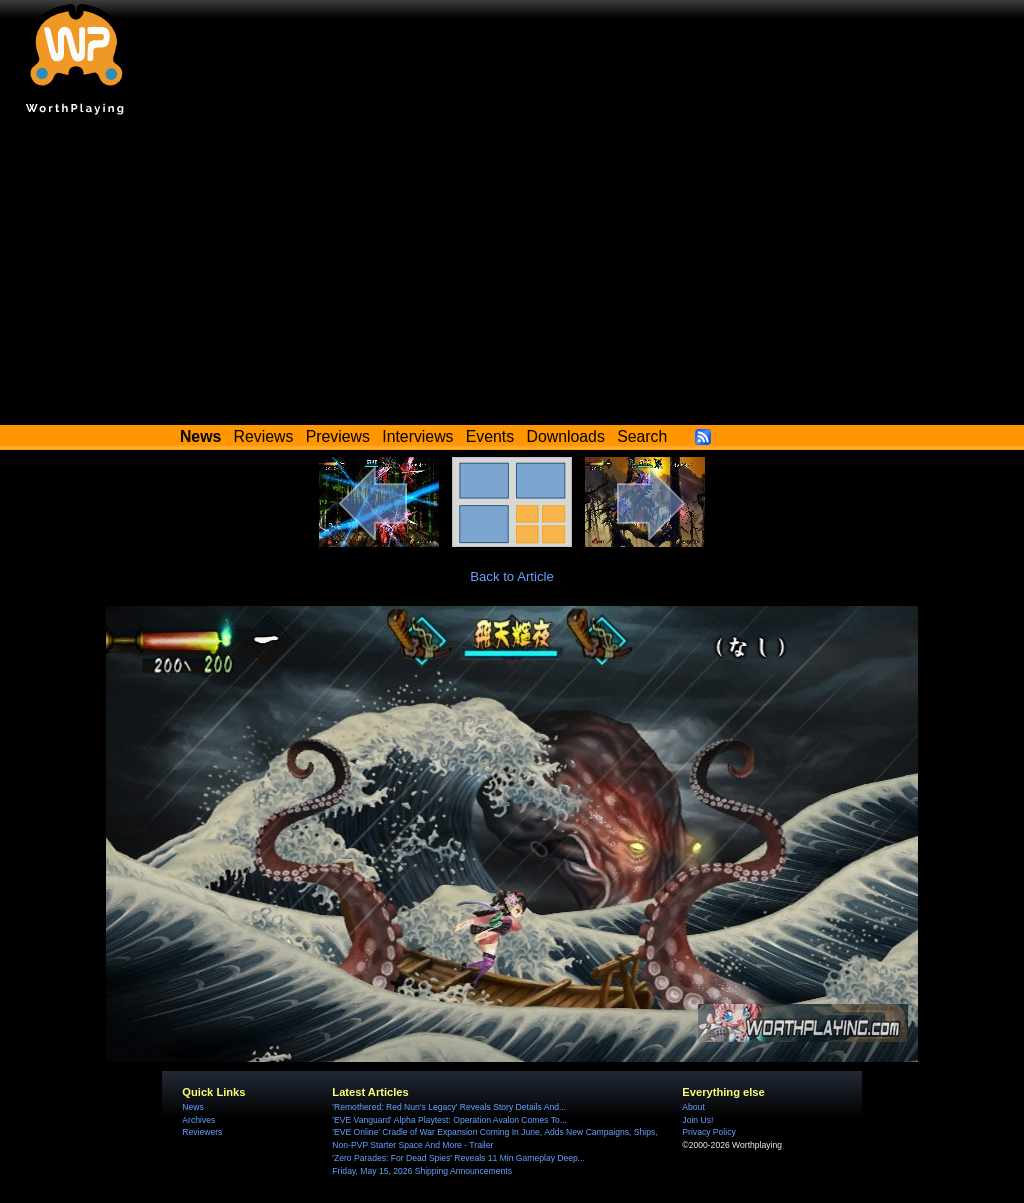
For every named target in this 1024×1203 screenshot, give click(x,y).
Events (490, 436)
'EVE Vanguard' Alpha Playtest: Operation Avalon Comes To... (449, 1120)
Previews (338, 436)
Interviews (417, 436)
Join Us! (697, 1120)
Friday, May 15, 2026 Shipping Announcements (422, 1171)
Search (642, 436)
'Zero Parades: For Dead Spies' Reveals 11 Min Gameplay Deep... (458, 1158)
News (192, 1107)
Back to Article (512, 576)
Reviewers (202, 1132)
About (693, 1107)
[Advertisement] (512, 275)
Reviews (264, 436)
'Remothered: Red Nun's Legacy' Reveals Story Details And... (449, 1107)
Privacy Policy (708, 1132)
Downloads (566, 436)
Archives (198, 1120)
